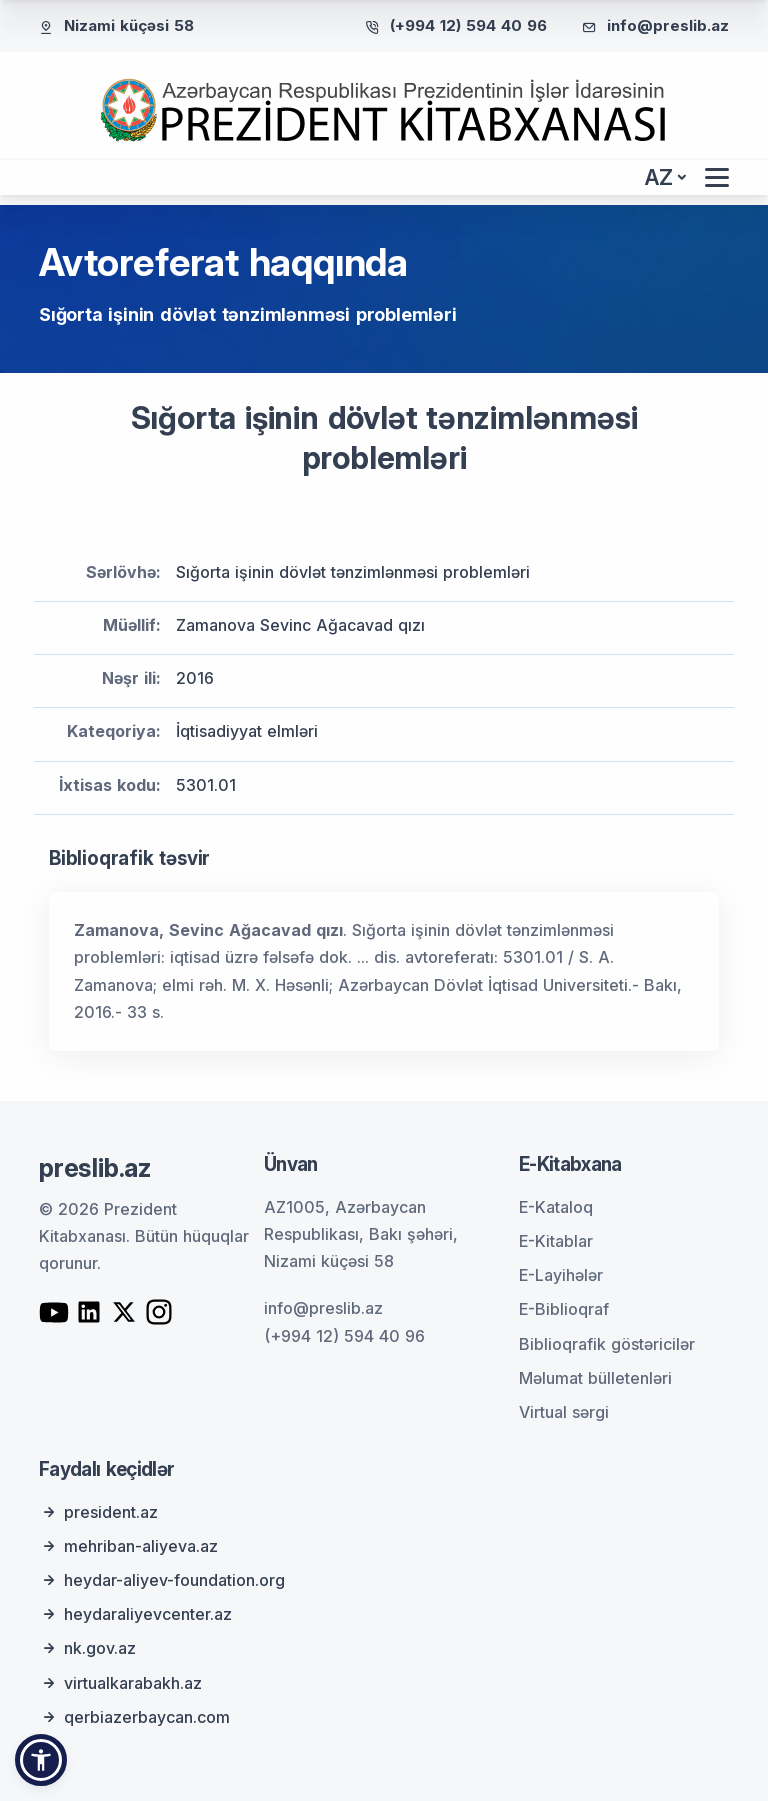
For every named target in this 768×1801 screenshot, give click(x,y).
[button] (41, 1760)
